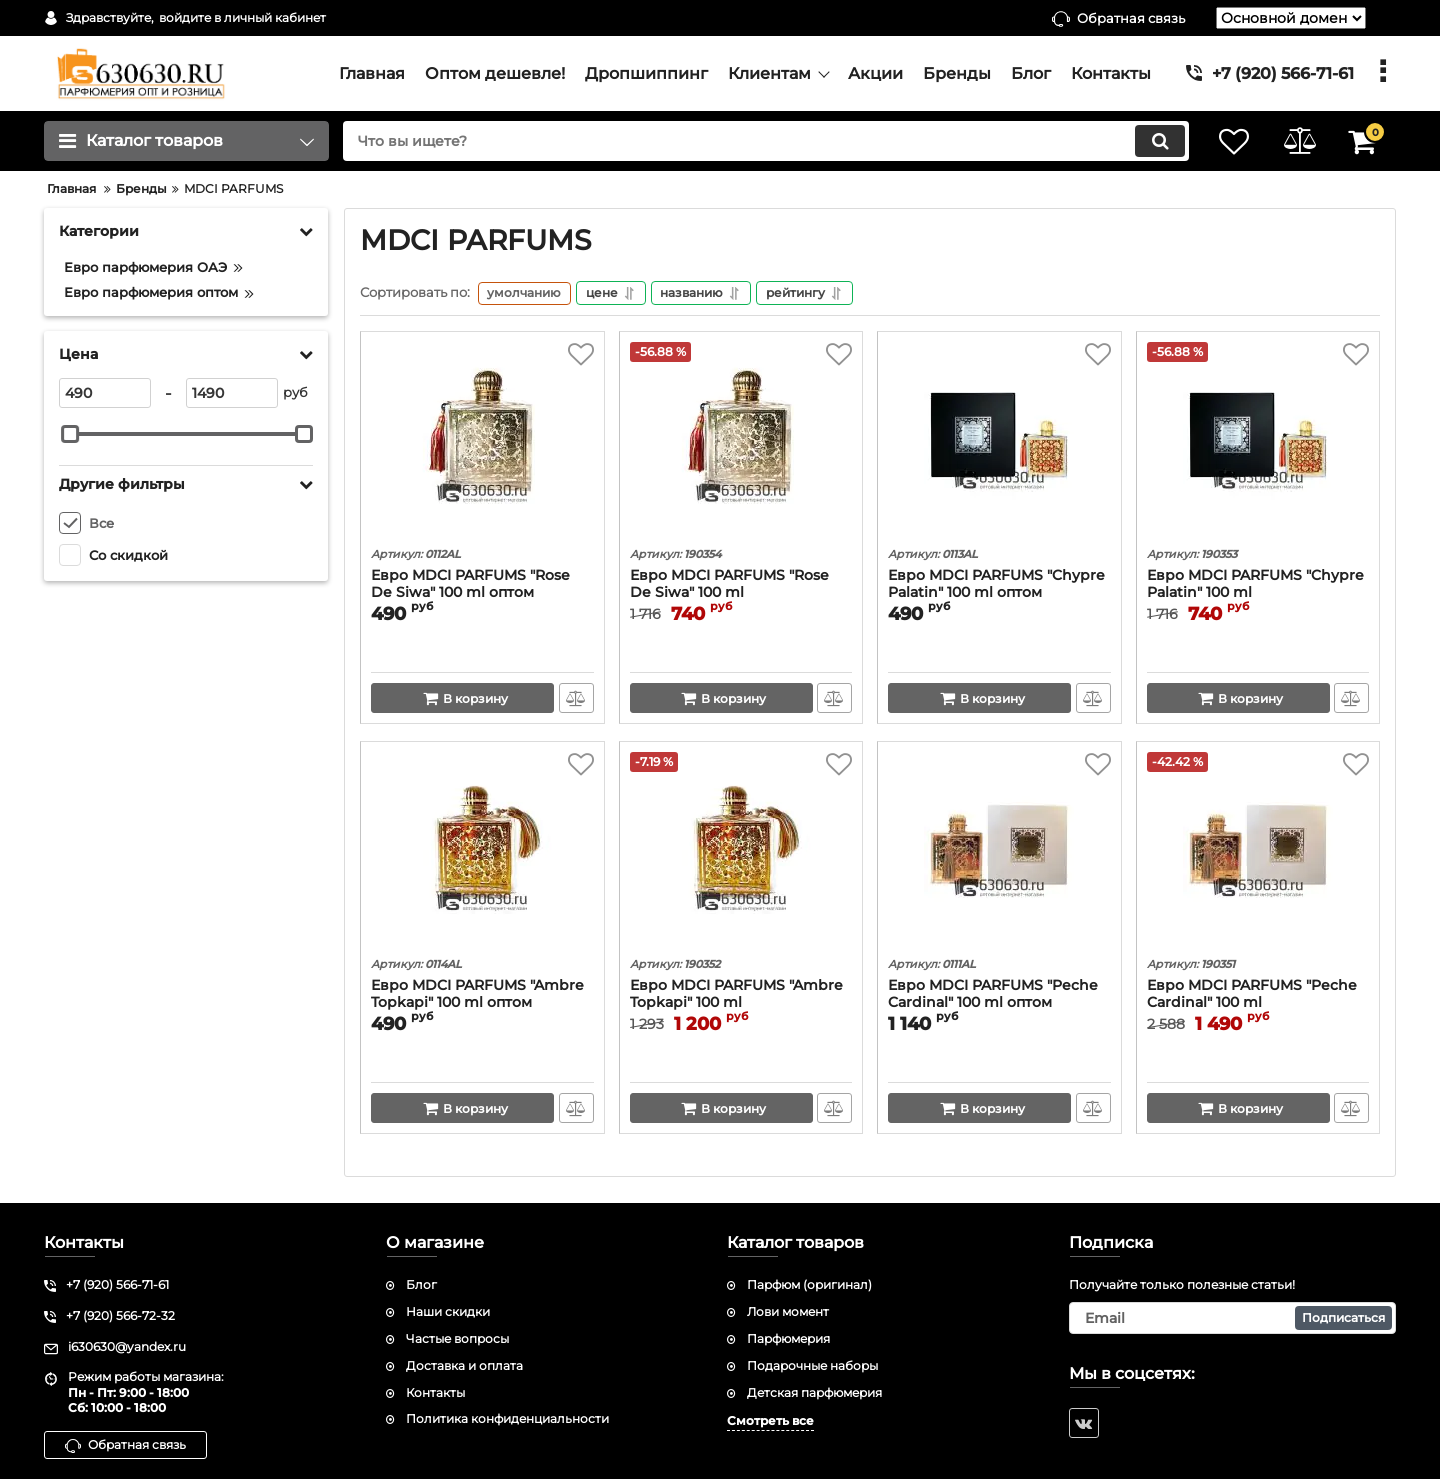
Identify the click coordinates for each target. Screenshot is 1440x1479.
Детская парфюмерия (814, 1392)
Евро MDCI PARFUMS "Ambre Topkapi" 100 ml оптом (477, 996)
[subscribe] (1233, 1318)
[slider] (70, 434)
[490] (105, 393)
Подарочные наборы (812, 1365)
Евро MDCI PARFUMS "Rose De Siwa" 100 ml (729, 586)
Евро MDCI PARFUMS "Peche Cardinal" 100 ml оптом (993, 996)
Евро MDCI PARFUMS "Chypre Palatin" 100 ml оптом (996, 586)
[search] (757, 141)
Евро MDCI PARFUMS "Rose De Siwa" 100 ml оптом (470, 586)
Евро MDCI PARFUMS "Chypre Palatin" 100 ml (1255, 586)
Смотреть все (770, 1421)
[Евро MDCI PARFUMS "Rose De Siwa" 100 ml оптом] (482, 443)
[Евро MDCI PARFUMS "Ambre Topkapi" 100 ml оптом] (482, 853)
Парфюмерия (788, 1338)
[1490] (232, 393)
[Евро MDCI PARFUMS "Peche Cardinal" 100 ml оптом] (999, 853)
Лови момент (788, 1311)
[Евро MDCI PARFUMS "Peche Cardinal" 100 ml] (1258, 853)
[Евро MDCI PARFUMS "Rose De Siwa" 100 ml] (741, 443)
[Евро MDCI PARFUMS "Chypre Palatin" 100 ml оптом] (999, 443)
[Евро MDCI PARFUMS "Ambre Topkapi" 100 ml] (741, 853)
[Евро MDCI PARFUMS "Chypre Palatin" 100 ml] (1258, 443)
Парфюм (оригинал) (809, 1285)
